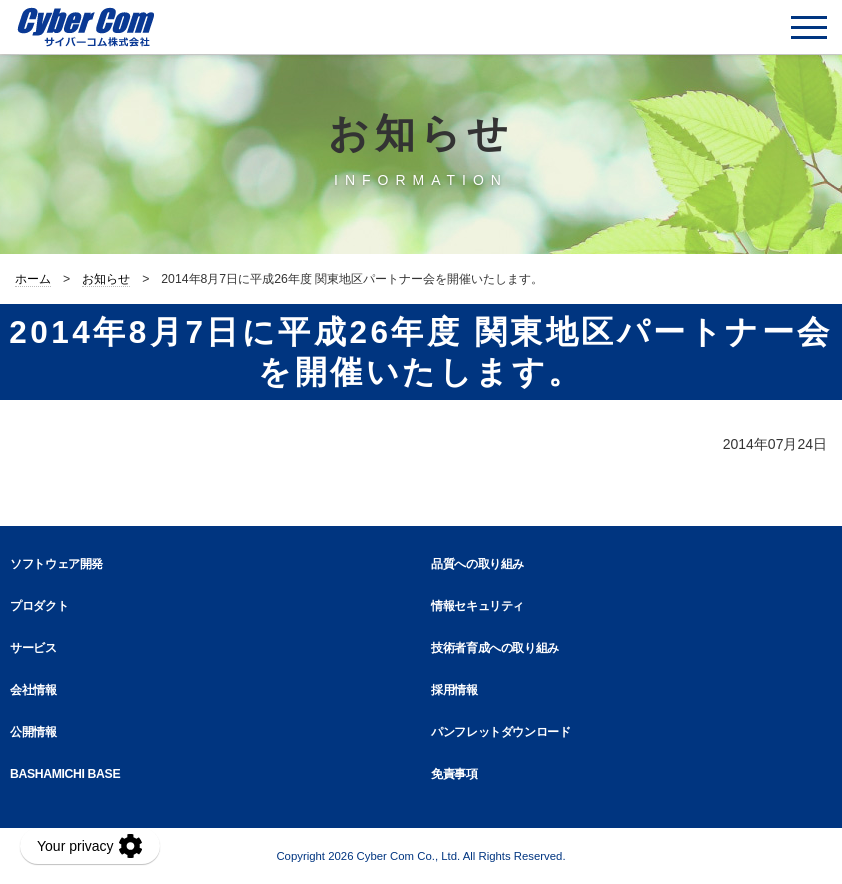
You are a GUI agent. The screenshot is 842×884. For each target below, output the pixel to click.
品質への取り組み (477, 564)
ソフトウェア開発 (56, 564)
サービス (33, 648)
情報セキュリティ (477, 606)
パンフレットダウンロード (501, 732)
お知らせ (106, 279)
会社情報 (33, 690)
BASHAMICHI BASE (65, 774)
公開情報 (33, 732)
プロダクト (39, 606)
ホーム (33, 279)
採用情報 (454, 690)
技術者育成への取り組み (495, 648)
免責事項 (454, 774)
